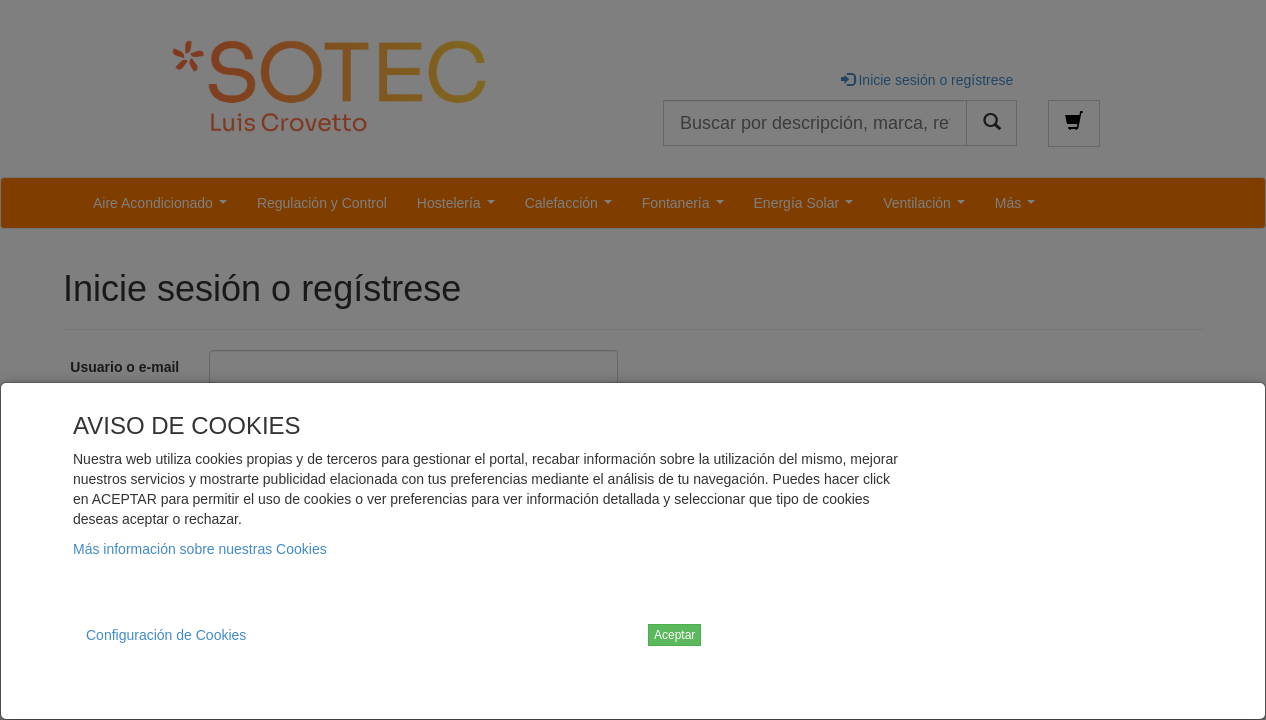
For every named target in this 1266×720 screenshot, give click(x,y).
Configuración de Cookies (166, 635)
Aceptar (674, 635)
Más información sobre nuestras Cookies (200, 549)
